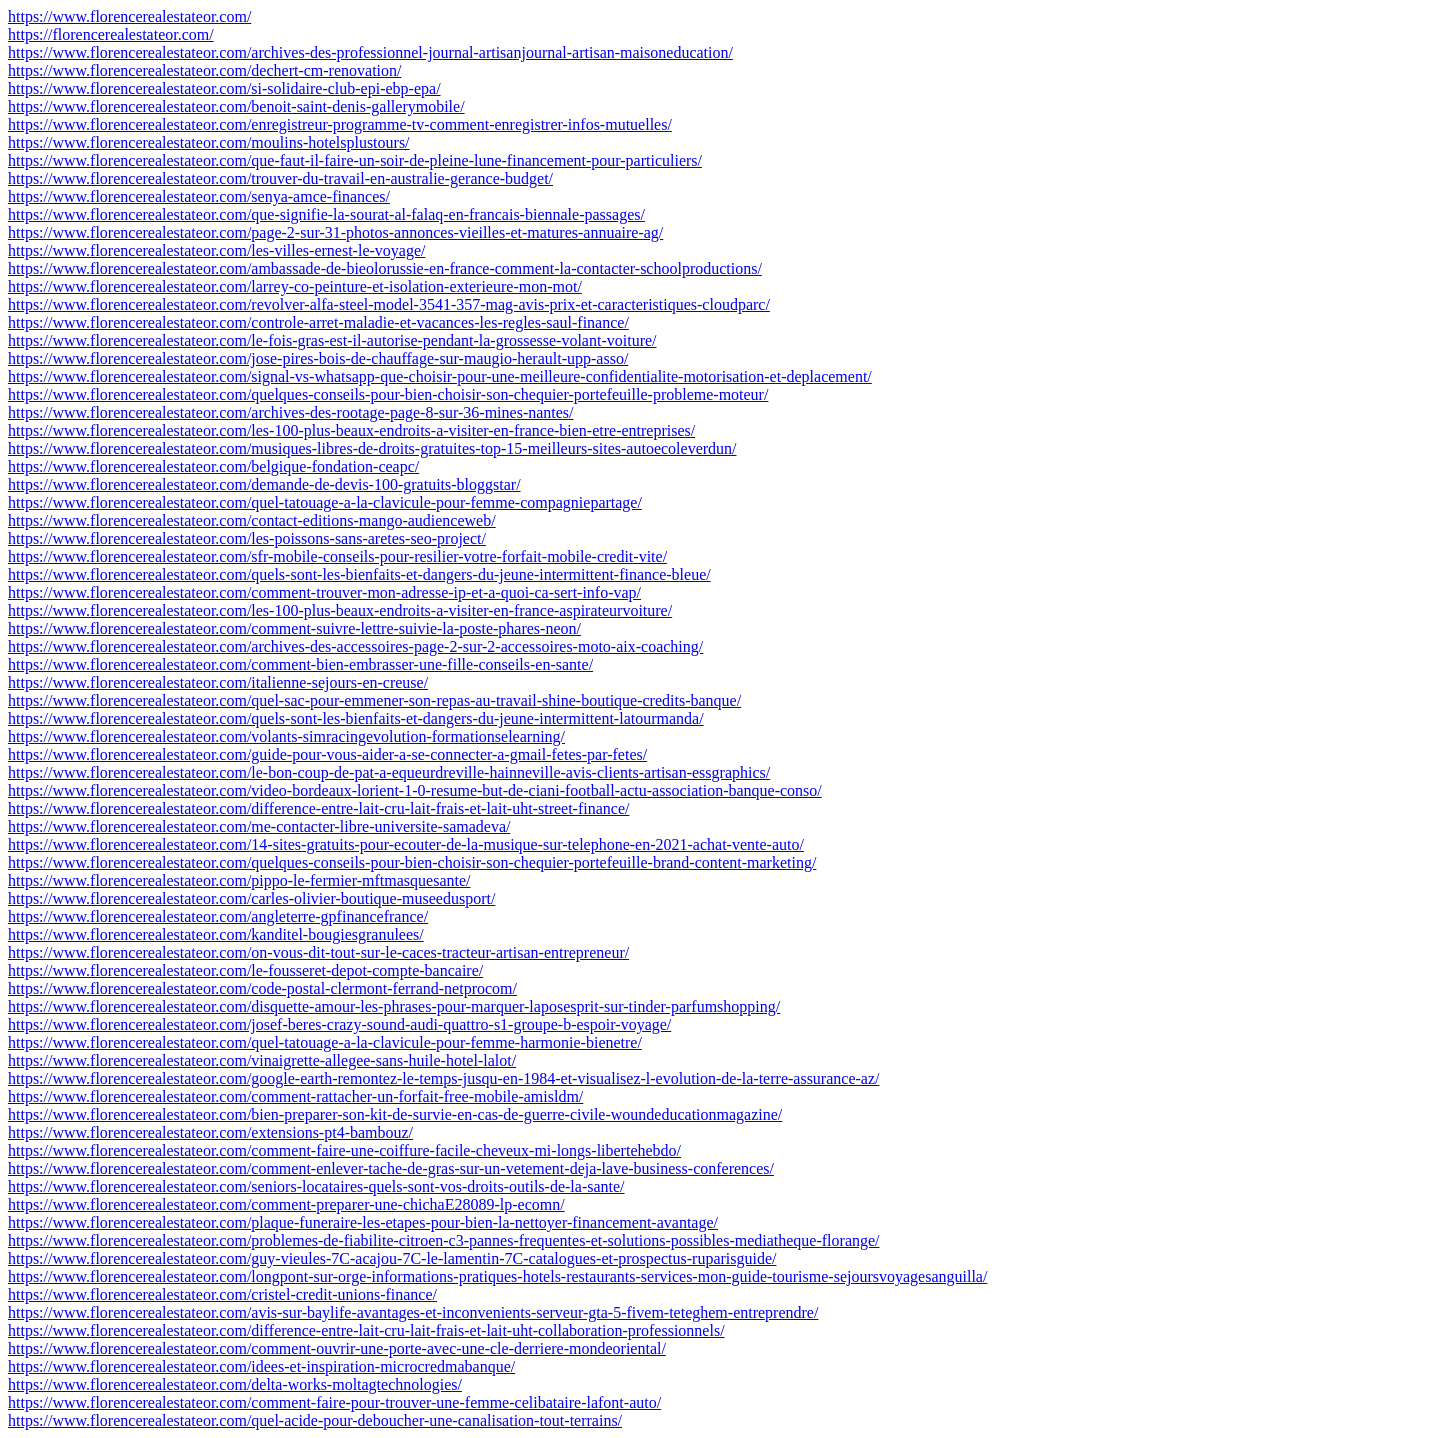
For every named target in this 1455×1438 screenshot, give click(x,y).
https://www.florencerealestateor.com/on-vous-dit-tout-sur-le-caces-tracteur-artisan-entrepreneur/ (318, 952)
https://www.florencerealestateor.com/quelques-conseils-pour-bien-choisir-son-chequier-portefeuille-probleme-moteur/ (388, 394)
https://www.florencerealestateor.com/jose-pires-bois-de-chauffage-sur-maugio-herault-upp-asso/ (318, 358)
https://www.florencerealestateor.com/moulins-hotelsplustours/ (209, 142)
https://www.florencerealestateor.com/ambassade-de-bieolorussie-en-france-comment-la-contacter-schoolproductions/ (385, 268)
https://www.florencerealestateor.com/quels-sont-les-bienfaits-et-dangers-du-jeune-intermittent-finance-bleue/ (359, 574)
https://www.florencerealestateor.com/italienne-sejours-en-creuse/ (218, 682)
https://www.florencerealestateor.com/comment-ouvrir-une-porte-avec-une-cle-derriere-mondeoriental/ (337, 1348)
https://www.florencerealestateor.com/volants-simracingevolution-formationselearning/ (286, 736)
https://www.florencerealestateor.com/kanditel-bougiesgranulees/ (216, 934)
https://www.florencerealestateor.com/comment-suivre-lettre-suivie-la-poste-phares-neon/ (294, 628)
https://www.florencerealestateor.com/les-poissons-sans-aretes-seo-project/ (247, 538)
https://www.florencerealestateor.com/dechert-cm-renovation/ (204, 70)
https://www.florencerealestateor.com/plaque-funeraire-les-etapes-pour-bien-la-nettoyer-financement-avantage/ (363, 1222)
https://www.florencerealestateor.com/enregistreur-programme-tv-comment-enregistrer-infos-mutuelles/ (340, 124)
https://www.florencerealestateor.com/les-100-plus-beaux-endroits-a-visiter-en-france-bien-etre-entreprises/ (351, 430)
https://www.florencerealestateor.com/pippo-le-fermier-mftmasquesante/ (239, 880)
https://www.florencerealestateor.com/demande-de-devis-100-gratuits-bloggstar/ (264, 484)
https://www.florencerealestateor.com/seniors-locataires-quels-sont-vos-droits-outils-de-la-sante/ (316, 1186)
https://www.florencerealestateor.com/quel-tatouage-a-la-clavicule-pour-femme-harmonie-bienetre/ (325, 1042)
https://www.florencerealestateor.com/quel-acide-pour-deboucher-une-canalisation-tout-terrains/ (315, 1420)
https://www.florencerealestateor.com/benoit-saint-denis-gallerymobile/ (236, 106)
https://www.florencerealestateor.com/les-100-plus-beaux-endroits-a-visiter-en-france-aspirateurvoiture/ (340, 610)
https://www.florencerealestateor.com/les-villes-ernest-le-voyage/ (216, 250)
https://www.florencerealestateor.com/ (129, 16)
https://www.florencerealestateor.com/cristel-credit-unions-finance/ (222, 1294)
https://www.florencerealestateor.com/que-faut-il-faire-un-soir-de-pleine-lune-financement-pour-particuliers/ (355, 160)
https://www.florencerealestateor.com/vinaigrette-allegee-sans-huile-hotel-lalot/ (262, 1060)
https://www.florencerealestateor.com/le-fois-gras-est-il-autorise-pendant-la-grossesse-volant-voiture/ (332, 340)
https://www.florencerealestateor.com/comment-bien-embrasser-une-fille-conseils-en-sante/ (300, 664)
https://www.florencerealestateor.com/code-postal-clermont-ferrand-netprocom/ (262, 988)
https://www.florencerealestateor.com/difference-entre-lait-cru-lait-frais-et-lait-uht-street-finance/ (318, 808)
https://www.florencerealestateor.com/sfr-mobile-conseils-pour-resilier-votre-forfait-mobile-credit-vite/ (337, 556)
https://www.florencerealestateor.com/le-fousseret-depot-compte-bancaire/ (245, 970)
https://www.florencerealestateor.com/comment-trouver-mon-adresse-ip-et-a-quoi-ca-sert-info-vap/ (324, 592)
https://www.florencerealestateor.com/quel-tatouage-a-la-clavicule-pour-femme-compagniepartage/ (325, 502)
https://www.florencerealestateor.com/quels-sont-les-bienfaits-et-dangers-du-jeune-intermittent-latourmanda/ (356, 718)
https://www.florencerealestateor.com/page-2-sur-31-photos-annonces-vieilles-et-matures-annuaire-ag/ (335, 232)
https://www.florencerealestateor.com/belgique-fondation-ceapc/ (213, 466)
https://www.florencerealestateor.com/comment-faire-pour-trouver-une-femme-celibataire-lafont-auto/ (334, 1402)
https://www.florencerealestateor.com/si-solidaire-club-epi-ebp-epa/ (224, 88)
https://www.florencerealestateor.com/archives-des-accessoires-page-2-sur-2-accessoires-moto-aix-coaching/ (355, 646)
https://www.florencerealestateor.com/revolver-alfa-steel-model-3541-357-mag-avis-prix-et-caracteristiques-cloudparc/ (389, 304)
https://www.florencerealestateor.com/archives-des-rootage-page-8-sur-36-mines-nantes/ (291, 412)
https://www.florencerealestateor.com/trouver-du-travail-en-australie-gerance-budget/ (280, 178)
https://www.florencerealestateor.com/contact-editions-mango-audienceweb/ (252, 520)
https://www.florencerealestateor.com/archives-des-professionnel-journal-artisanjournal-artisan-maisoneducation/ (370, 52)
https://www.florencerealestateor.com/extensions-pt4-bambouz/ (210, 1132)
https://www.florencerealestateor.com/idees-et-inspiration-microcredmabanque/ (261, 1366)
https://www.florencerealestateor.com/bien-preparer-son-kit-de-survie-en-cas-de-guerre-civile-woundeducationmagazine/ (395, 1114)
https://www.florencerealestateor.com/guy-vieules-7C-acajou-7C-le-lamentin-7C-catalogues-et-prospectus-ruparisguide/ (392, 1258)
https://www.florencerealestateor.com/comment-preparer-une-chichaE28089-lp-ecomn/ (286, 1204)
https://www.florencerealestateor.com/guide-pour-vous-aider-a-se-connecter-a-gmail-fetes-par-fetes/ (327, 754)
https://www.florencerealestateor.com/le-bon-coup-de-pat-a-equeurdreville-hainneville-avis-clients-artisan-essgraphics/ (389, 772)
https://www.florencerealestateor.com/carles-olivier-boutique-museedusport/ (251, 898)
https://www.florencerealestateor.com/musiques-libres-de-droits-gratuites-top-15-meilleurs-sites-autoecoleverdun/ (372, 448)
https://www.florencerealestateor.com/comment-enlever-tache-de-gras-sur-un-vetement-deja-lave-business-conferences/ (391, 1168)
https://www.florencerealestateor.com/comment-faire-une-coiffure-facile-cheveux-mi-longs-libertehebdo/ (344, 1150)
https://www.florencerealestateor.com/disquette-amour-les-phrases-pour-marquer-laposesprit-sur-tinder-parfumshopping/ (394, 1006)
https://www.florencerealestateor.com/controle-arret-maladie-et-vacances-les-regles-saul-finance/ (318, 322)
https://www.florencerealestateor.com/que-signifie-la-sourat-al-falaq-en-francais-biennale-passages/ (326, 214)
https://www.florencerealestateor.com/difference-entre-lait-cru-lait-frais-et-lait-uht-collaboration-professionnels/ (366, 1330)
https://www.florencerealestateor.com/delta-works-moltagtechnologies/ (235, 1384)
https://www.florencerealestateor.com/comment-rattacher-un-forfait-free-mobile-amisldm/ (295, 1096)
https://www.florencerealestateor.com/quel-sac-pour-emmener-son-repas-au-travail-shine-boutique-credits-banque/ (374, 700)
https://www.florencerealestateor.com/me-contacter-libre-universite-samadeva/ (259, 826)
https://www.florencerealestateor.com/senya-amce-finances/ (199, 196)
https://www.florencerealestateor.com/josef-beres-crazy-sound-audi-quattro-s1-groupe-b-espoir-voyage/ (339, 1024)
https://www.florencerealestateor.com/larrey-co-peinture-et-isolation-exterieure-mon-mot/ (295, 286)
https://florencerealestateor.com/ (111, 34)
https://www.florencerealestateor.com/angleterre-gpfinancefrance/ (218, 916)
